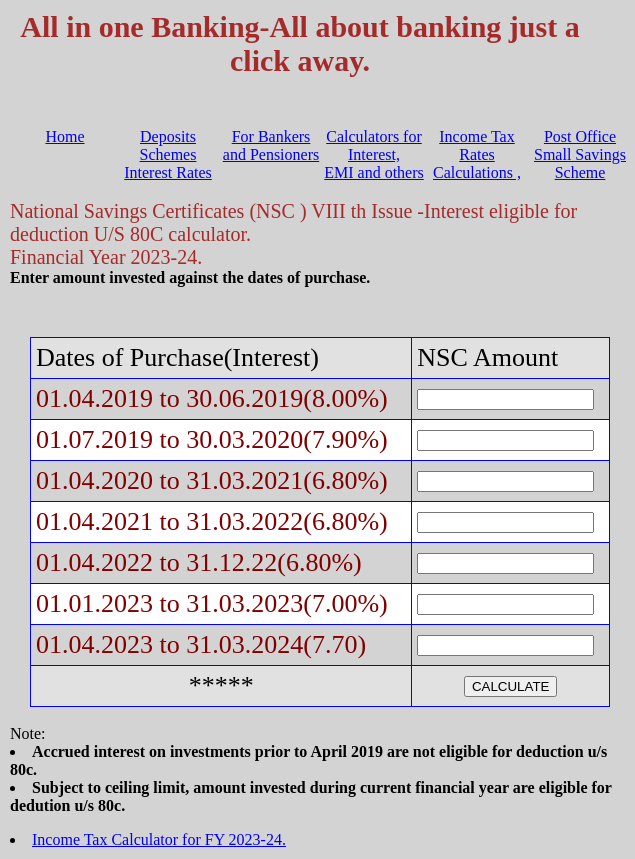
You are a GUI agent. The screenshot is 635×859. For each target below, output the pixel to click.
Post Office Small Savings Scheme (580, 154)
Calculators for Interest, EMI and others (374, 154)
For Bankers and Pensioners (271, 145)
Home (64, 136)
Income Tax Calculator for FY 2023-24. (159, 839)
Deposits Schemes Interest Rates (168, 154)
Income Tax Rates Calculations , (477, 154)
